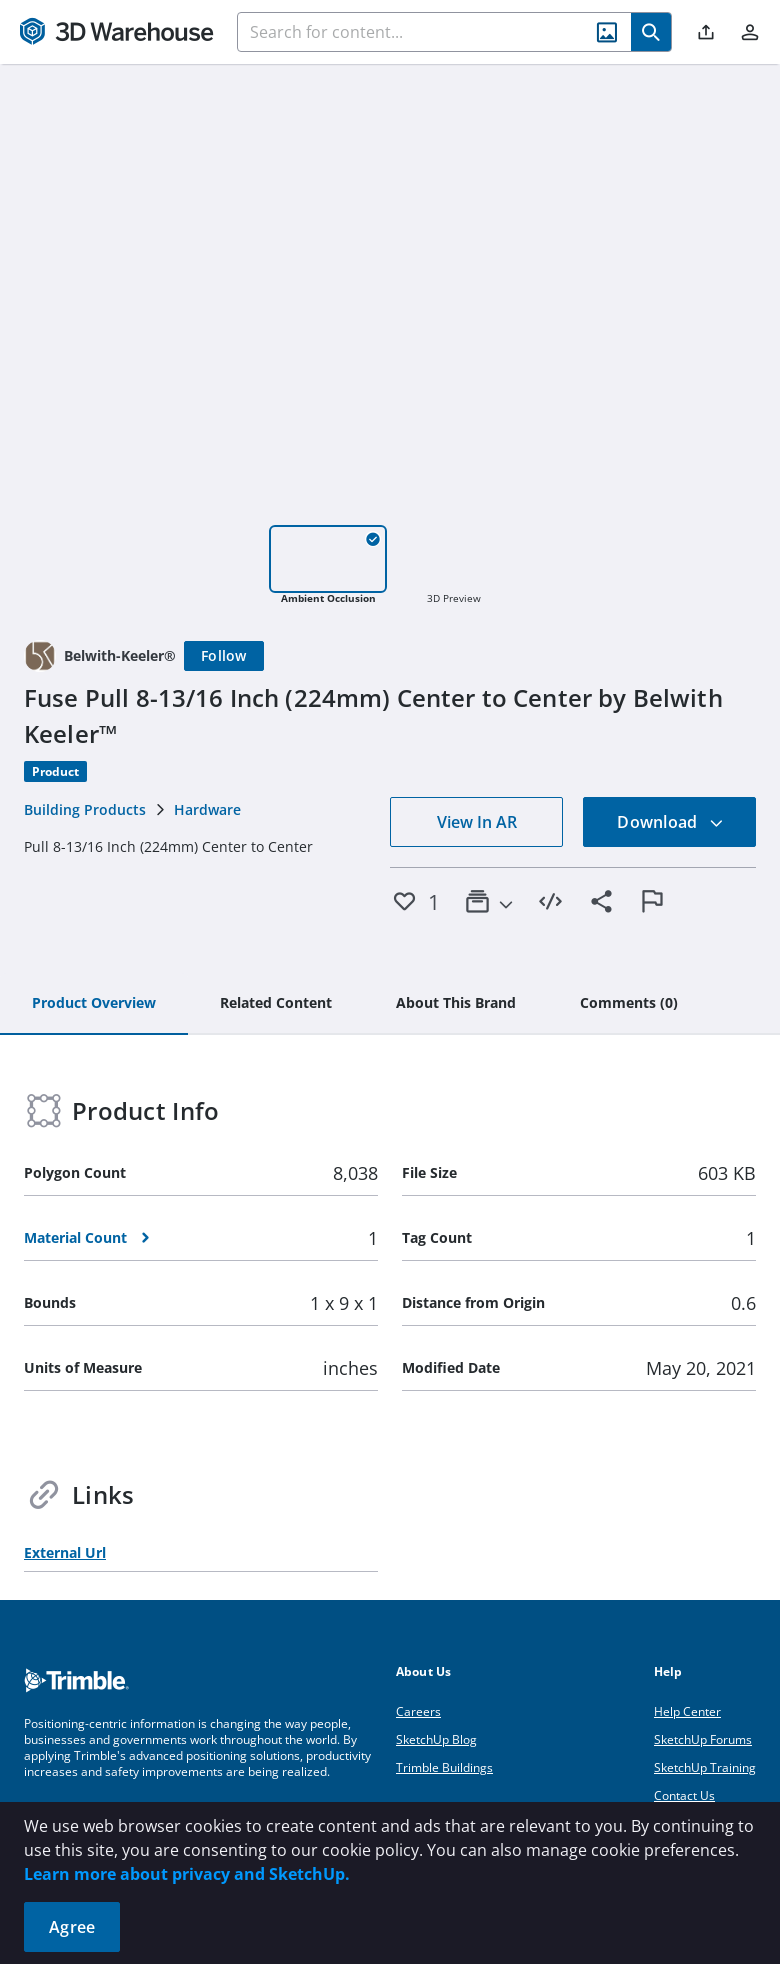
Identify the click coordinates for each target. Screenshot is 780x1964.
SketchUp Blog (436, 1739)
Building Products (85, 809)
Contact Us (684, 1795)
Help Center (687, 1711)
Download (670, 822)
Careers (418, 1711)
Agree (72, 1927)
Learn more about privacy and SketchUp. (187, 1874)
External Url (65, 1552)
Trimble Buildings (444, 1767)
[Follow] (224, 656)
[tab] (94, 1004)
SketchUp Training (705, 1767)
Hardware (207, 809)
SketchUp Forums (703, 1739)
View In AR (477, 822)
